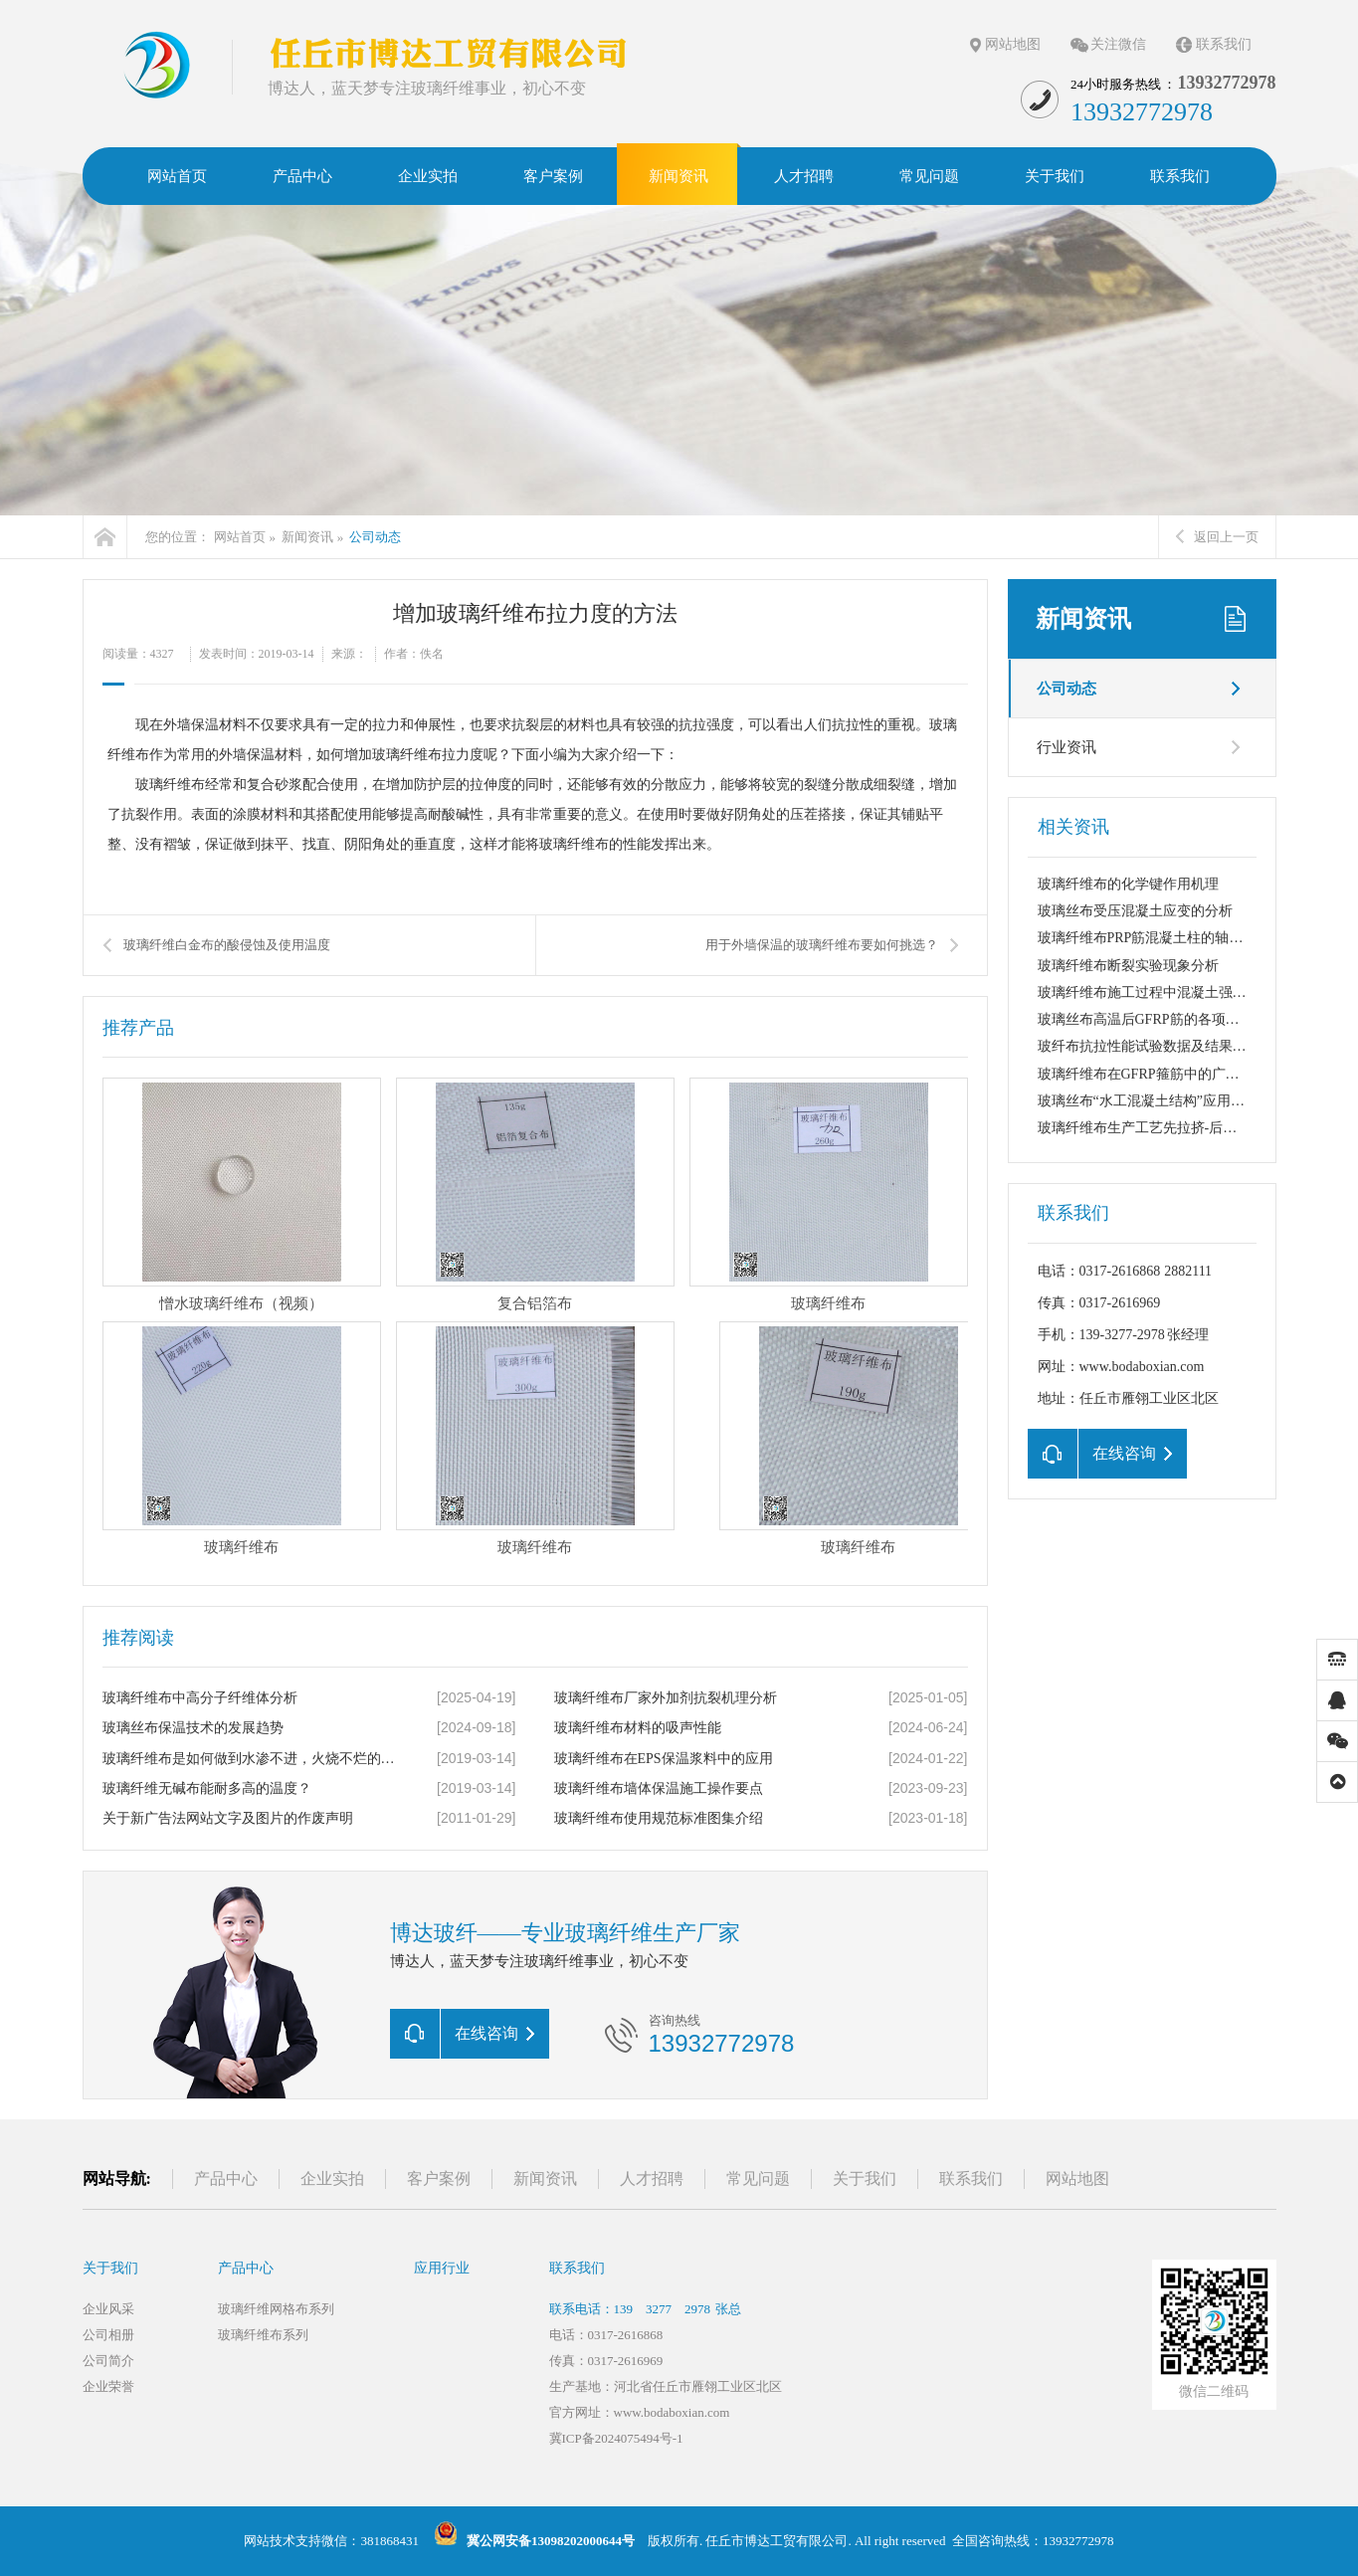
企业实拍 (332, 2178)
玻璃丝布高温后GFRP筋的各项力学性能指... (1172, 1019)
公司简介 (108, 2360)
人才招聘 (651, 2178)
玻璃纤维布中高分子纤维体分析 (199, 1697)
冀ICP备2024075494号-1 (616, 2438)
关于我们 (864, 2178)
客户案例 (439, 2178)
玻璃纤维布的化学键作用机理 (1128, 884)
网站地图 (1013, 44)
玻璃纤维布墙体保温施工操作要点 (658, 1788)
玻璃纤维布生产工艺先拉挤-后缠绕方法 (1158, 1127)
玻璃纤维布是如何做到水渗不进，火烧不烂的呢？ (252, 1758)
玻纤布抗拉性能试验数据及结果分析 (1149, 1046)
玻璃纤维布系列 (263, 2334)
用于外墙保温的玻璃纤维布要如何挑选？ (821, 944)
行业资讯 (1066, 747)
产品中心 (226, 2178)
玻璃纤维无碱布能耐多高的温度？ (206, 1788)
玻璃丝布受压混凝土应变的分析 (1135, 910)
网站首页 (240, 536)
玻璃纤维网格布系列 (276, 2308)
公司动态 (375, 536)
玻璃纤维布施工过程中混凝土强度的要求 (1163, 992)
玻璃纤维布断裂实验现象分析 (1128, 965)
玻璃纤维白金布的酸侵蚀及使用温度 (226, 944)
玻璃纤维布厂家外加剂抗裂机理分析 (665, 1697)
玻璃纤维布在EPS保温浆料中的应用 (663, 1758)
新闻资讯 (307, 536)
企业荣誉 (108, 2386)
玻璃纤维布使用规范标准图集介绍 (658, 1818)
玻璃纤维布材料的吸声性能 (637, 1727)
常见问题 (758, 2178)
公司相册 (108, 2334)
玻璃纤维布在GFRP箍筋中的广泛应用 (1152, 1074)
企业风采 (108, 2308)
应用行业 (442, 2268)
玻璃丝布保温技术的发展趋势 (193, 1727)
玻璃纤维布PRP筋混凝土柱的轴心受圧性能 (1168, 937)
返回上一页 (1217, 536)
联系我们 (1224, 44)
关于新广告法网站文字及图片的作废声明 (227, 1818)
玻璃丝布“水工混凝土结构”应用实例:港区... (1169, 1100)
